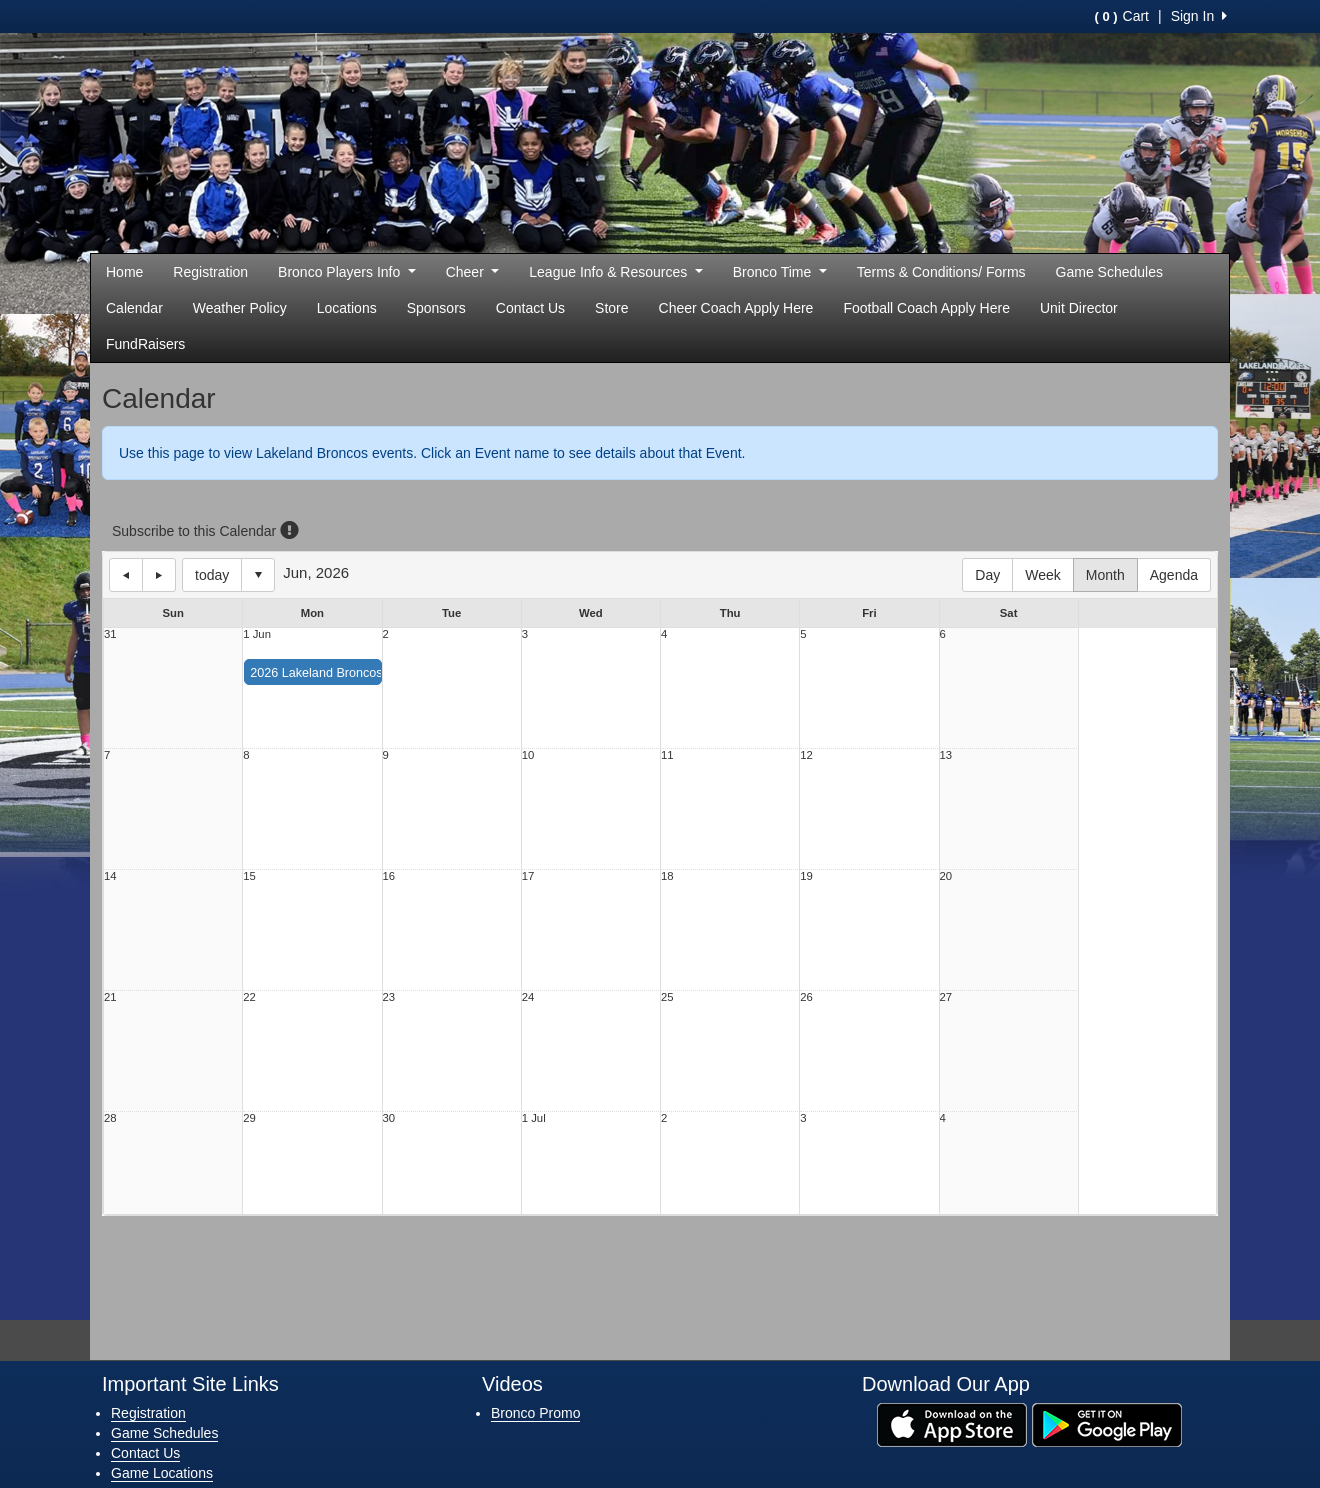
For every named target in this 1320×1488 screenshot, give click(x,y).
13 (946, 755)
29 (249, 1118)
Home (124, 272)
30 (389, 1118)
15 (249, 876)
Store (611, 308)
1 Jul (534, 1118)
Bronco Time (780, 272)
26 (806, 997)
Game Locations (162, 1473)
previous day (126, 575)
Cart (1122, 16)
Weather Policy (240, 308)
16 (389, 876)
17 (528, 876)
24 (528, 997)
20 (946, 876)
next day (159, 575)
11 (667, 755)
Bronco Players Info (347, 272)
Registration (210, 272)
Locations (347, 308)
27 (946, 997)
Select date (258, 575)
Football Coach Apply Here (926, 308)
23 (389, 997)
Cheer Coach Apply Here (736, 308)
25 (667, 997)
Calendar (134, 308)
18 (667, 876)
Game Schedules (1109, 272)
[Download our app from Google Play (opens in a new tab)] (1107, 1423)
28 (110, 1118)
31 (110, 634)
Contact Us (530, 308)
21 (110, 997)
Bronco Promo (535, 1413)
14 (110, 876)
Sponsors (436, 308)
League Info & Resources (615, 272)
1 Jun (257, 634)
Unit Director (1079, 308)
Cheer (473, 272)
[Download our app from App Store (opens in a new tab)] (952, 1423)
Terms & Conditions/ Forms (941, 272)
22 (249, 997)
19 (806, 876)
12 (806, 755)
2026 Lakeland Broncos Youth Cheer (352, 673)
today (212, 575)
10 (528, 755)
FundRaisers (145, 344)
